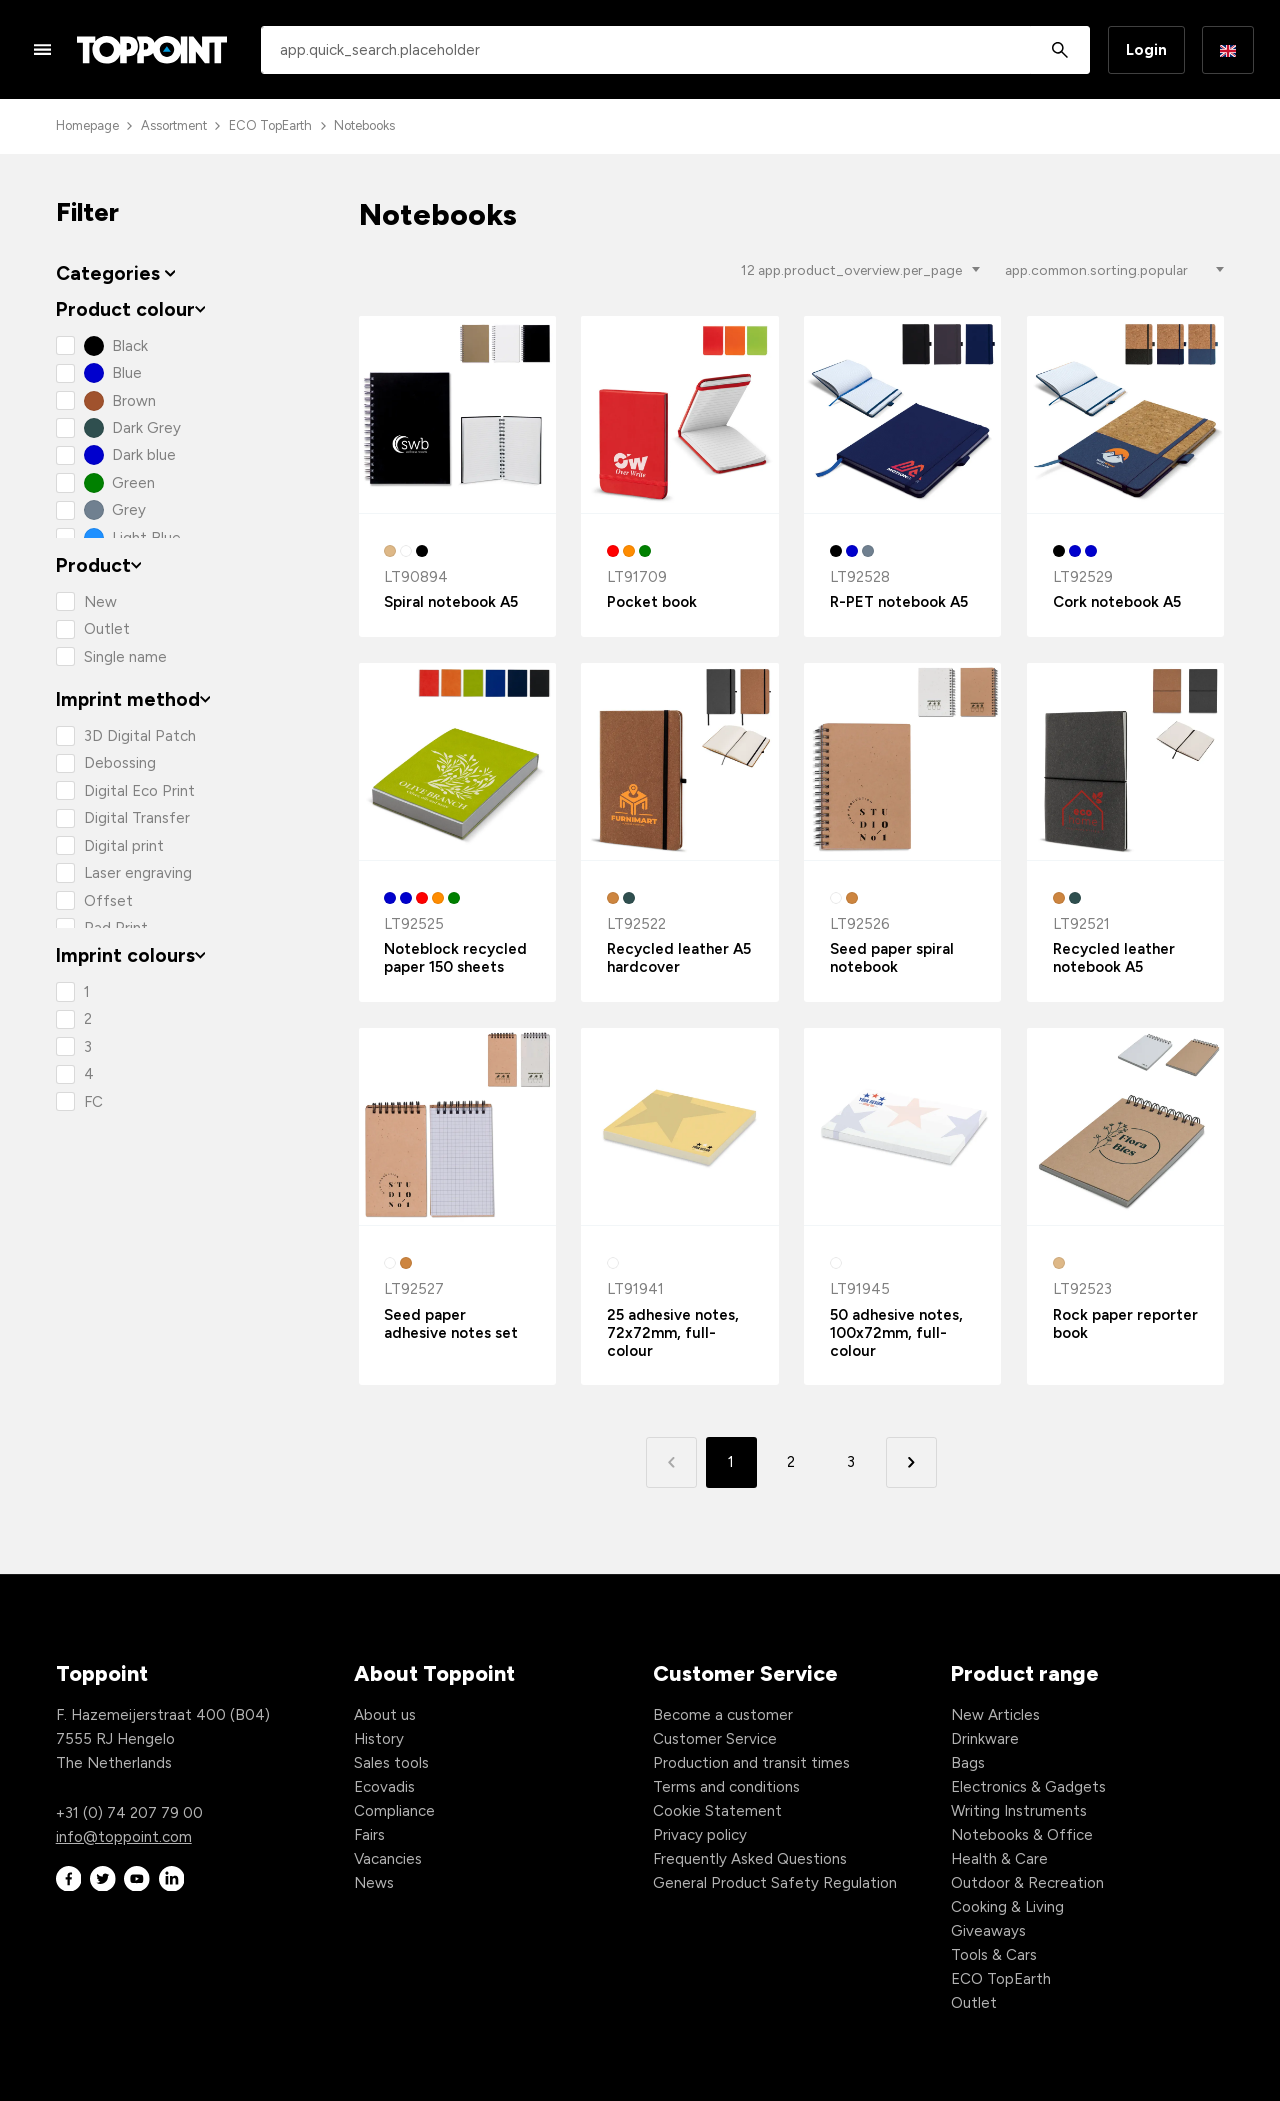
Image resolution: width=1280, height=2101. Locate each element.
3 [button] (851, 1462)
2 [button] (791, 1462)
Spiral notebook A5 (451, 602)
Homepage (87, 125)
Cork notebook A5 (1117, 602)
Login (1146, 50)
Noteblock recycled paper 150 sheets (455, 958)
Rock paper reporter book (1125, 1324)
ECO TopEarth (270, 125)
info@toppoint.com (124, 1837)
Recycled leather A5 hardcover (679, 958)
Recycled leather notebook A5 (1114, 958)
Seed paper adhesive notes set (451, 1324)
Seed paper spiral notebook (892, 958)
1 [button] (731, 1462)
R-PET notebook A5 (899, 602)
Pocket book (652, 602)
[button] (911, 1462)
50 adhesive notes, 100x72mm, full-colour (896, 1333)
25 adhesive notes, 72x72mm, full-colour (673, 1333)
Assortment (174, 125)
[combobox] (675, 50)
